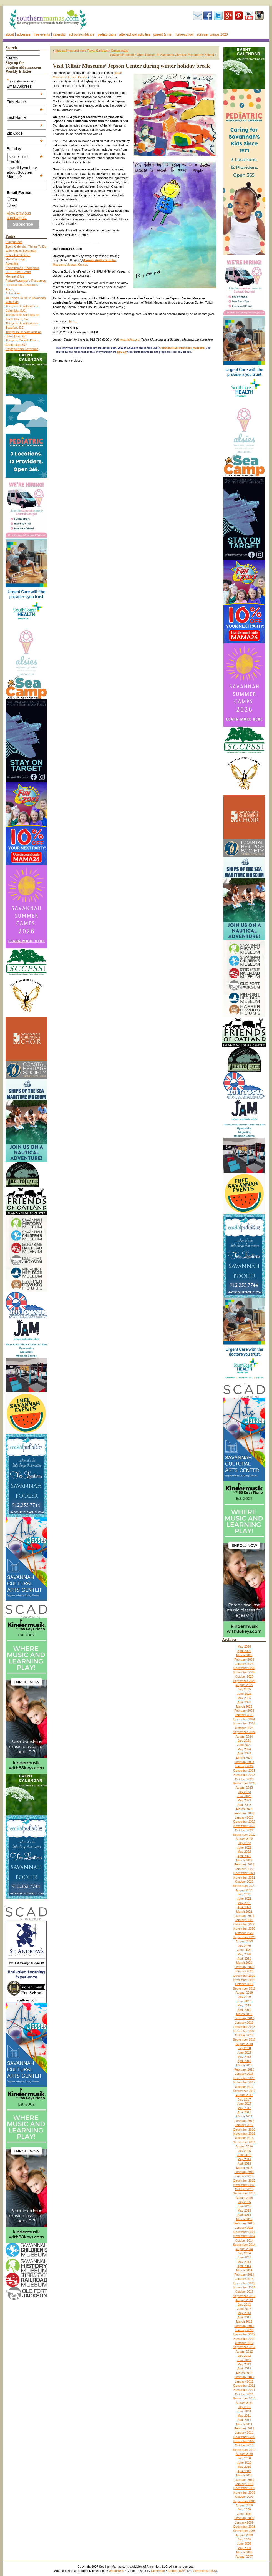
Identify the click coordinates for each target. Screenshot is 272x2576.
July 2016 (244, 2150)
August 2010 (244, 2454)
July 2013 (244, 2304)
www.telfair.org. (130, 339)
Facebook (207, 15)
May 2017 (244, 2108)
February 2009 (244, 2518)
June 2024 (244, 1744)
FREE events (42, 34)
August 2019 (244, 1992)
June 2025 (244, 1693)
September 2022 (244, 1834)
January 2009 (244, 2522)
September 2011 (244, 2398)
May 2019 (244, 2005)
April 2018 (244, 2061)
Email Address (25, 86)
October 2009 (244, 2496)
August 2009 (244, 2505)
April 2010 (244, 2471)
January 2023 (244, 1817)
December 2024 (244, 1719)
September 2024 (244, 1732)
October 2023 (244, 1779)
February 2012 (244, 2377)
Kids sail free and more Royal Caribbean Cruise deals (91, 50)
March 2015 (244, 2219)
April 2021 (244, 1907)
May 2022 (244, 1851)
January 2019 (244, 2022)
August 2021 (244, 1890)
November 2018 (244, 2031)
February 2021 (244, 1915)
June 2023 (244, 1796)
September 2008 (244, 2530)
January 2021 (244, 1920)
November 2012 (244, 2338)
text (14, 205)
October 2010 (244, 2445)
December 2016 (244, 2129)
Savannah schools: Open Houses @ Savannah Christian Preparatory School (162, 54)
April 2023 (244, 1804)
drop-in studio (93, 260)
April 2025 (244, 1702)
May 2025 (244, 1697)
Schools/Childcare (81, 34)
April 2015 (244, 2214)
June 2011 (244, 2411)
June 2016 (244, 2155)
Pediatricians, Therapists (22, 268)
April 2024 (244, 1753)
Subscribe (197, 15)
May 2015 (244, 2210)
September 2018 (244, 2039)
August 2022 (244, 1838)
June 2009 (244, 2513)
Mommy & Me (15, 276)
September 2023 (244, 1783)
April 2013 (244, 2317)
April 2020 (244, 1958)
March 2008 (244, 2552)
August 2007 (244, 2556)
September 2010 (244, 2449)
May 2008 (244, 2548)
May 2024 (244, 1749)
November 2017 (244, 2082)
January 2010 (244, 2484)
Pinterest (238, 15)
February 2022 (244, 1864)
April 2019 (244, 2009)
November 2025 (244, 1672)
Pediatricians (106, 34)
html (14, 199)
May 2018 (244, 2056)
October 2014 (244, 2240)
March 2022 (244, 1860)
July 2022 (244, 1843)
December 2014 (244, 2231)
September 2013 (244, 2296)
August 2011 (244, 2402)
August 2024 (244, 1736)
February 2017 (244, 2120)
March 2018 (244, 2065)
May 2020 (244, 1954)
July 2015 (244, 2202)
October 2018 (244, 2035)
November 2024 (244, 1723)
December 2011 (244, 2385)
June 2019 (244, 2001)
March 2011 (244, 2424)
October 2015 (244, 2189)
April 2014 (244, 2266)
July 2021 (244, 1894)
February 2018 (244, 2069)
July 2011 (244, 2407)
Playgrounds (14, 242)
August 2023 (244, 1787)
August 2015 (244, 2197)
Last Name (25, 117)
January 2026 (244, 1663)
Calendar (59, 34)
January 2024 (244, 1766)
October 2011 (244, 2394)
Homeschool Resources (22, 284)
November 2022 (244, 1826)
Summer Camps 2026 (212, 34)
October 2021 (244, 1881)
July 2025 (244, 1689)
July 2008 (244, 2539)
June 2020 (244, 1949)
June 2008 (244, 2543)
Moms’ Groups (15, 259)
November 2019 (244, 1979)
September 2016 (244, 2142)
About (10, 34)
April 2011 (244, 2419)
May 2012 (244, 2364)
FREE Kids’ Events (18, 272)
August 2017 (244, 2095)
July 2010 (244, 2458)
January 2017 (244, 2125)
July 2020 (244, 1945)
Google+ (228, 15)
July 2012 (244, 2355)
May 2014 (244, 2261)
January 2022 (244, 1868)
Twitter (218, 15)
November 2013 (244, 2287)
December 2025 (244, 1668)
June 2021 (244, 1898)
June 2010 (244, 2462)
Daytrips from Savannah (22, 349)
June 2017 (244, 2103)
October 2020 (244, 1933)
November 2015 (244, 2185)
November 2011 (244, 2389)
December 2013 (244, 2283)
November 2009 (244, 2492)
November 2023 (244, 1774)
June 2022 (244, 1847)
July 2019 (244, 1996)
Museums (199, 347)
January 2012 (244, 2381)
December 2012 (244, 2334)
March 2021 (244, 1911)
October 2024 (244, 1727)
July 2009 (244, 2509)
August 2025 (244, 1685)
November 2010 (244, 2441)
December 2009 (244, 2488)
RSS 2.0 (122, 352)
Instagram (259, 15)
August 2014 (244, 2249)
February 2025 (244, 1710)
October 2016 (244, 2137)
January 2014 (244, 2278)
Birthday (25, 149)
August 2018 (244, 2044)
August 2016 (244, 2146)
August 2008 (244, 2535)
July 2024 (244, 1740)
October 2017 (244, 2086)
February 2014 (244, 2274)
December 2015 (244, 2180)
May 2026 (244, 1646)
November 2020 (244, 1928)
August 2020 (244, 1941)
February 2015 (244, 2223)
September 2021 (244, 1885)
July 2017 (244, 2099)
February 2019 (244, 2018)
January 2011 (244, 2432)
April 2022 (244, 1856)
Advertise (24, 34)
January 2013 (244, 2330)
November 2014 (244, 2236)
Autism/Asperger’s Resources (26, 280)
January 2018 (244, 2073)
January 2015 (244, 2227)
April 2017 (244, 2112)
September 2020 (244, 1937)
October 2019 (244, 1984)
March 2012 (244, 2372)
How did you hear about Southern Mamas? (25, 172)
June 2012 (244, 2360)
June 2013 (244, 2308)
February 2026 (244, 1659)
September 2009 (244, 2501)
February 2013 (244, 2326)
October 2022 (244, 1830)
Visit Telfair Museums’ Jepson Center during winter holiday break (131, 66)
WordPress (116, 2570)
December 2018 (244, 2026)
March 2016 (244, 2167)
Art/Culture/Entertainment (176, 347)
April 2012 (244, 2368)
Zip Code (25, 133)
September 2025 (244, 1681)
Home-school (184, 34)
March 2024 (244, 1757)
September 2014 (244, 2244)
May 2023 (244, 1800)
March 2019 (244, 2014)
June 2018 (244, 2052)
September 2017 (244, 2090)
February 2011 (244, 2428)
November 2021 (244, 1877)
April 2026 (244, 1651)
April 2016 (244, 2163)
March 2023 (244, 1808)
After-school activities (134, 34)
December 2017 (244, 2078)
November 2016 (244, 2133)
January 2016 (244, 2176)
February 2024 (244, 1762)
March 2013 (244, 2321)
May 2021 (244, 1903)
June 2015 (244, 2206)
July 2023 (244, 1792)
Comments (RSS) (205, 2570)
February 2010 (244, 2479)
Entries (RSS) (177, 2570)
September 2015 (244, 2193)
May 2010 (244, 2466)
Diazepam (158, 2570)
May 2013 (244, 2313)
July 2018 (244, 2048)
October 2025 (244, 1676)
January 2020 (244, 1971)
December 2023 (244, 1770)
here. (73, 321)
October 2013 (244, 2291)
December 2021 (244, 1873)
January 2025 (244, 1715)
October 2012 (244, 2343)
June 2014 (244, 2257)
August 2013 (244, 2300)
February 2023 (244, 1813)
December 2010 (244, 2437)
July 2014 (244, 2253)
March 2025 (244, 1706)
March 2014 (244, 2270)
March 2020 (244, 1962)
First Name (25, 102)
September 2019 (244, 1988)
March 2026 (244, 1655)
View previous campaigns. (19, 215)
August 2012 (244, 2351)
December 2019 (244, 1975)
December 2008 (244, 2526)
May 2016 (244, 2159)
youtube (249, 15)
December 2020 (244, 1924)
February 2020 (244, 1967)
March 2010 (244, 2475)
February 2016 (244, 2172)
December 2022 (244, 1821)
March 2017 (244, 2116)
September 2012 (244, 2347)
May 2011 (244, 2415)
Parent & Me (162, 34)
